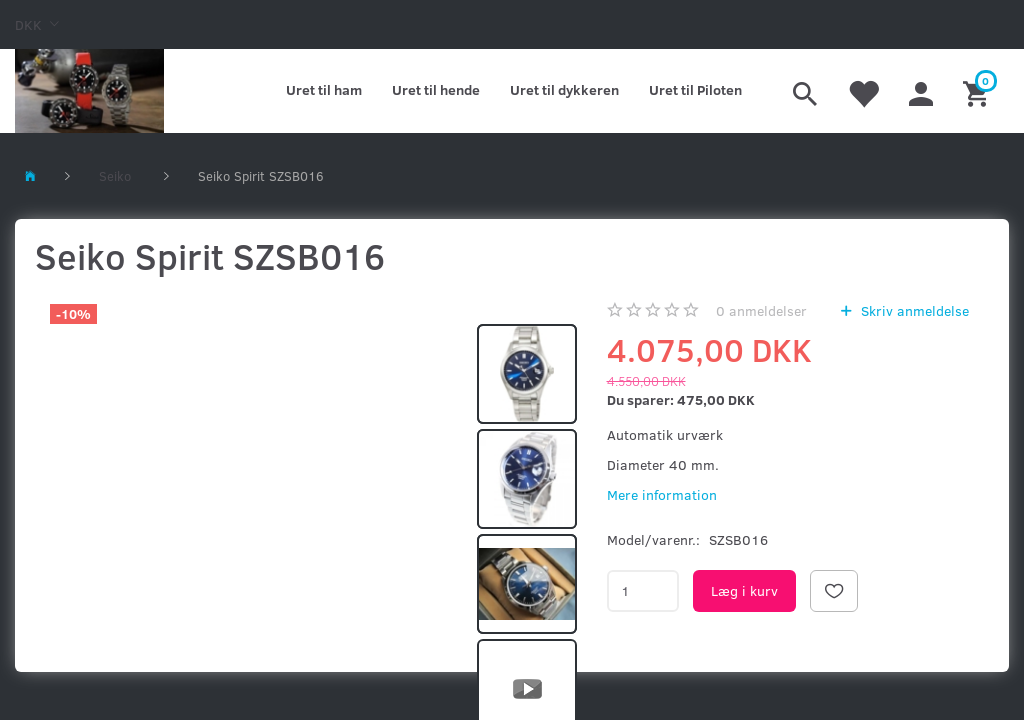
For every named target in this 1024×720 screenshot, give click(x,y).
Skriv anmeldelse (913, 310)
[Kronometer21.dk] (89, 91)
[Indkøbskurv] (978, 91)
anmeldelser (761, 310)
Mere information (662, 494)
